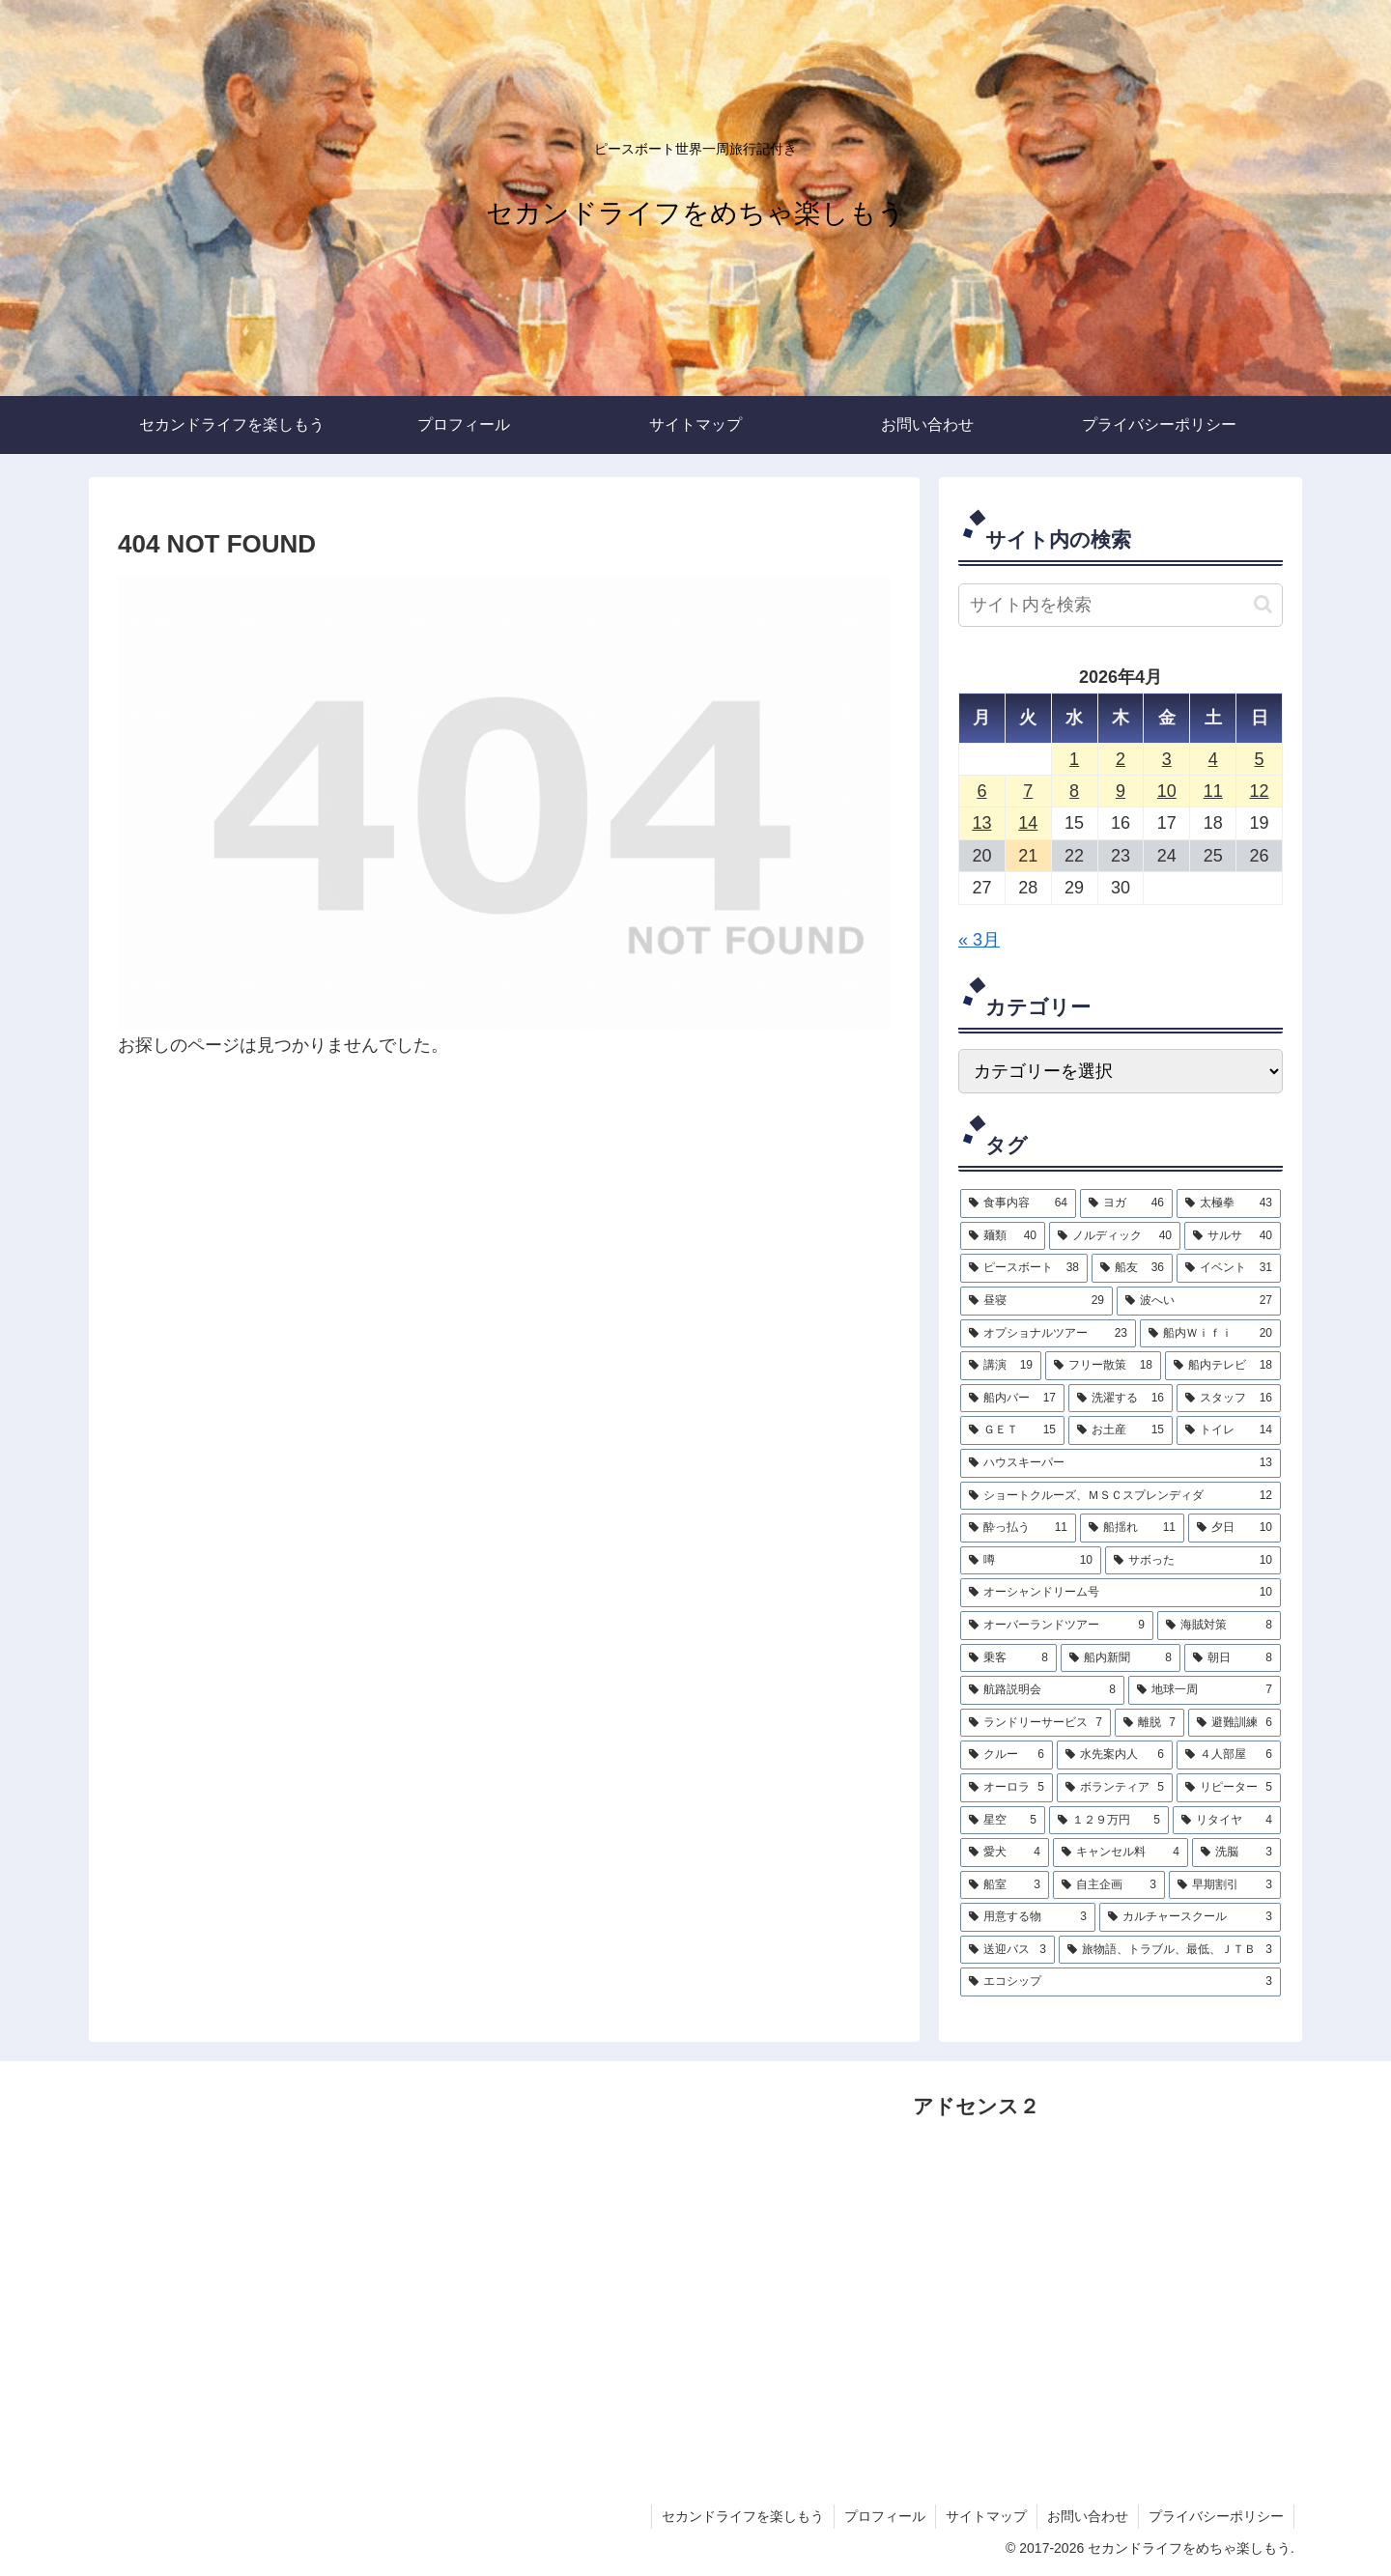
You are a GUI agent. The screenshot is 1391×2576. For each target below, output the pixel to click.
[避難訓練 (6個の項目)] (1234, 1723)
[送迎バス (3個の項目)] (1007, 1950)
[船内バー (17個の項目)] (1012, 1398)
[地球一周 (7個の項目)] (1204, 1690)
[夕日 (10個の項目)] (1234, 1528)
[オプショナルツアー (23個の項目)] (1048, 1333)
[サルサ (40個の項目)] (1232, 1236)
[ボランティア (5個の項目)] (1115, 1787)
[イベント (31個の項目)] (1229, 1268)
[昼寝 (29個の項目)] (1036, 1301)
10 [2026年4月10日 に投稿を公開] (1167, 791)
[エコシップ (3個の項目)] (1120, 1981)
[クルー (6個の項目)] (1006, 1755)
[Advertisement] (1058, 2308)
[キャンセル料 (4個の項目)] (1120, 1852)
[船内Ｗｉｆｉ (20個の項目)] (1210, 1333)
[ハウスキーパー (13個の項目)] (1120, 1463)
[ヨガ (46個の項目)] (1126, 1203)
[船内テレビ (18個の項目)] (1223, 1365)
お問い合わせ (1087, 2516)
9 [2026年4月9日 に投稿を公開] (1120, 791)
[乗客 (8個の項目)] (1008, 1658)
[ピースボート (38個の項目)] (1024, 1268)
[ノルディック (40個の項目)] (1114, 1236)
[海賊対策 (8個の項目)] (1219, 1625)
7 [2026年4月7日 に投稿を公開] (1028, 791)
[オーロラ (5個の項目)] (1006, 1787)
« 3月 (979, 939)
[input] (1120, 605)
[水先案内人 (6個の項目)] (1115, 1755)
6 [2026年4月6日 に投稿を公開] (981, 791)
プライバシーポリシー (1216, 2516)
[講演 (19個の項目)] (1000, 1365)
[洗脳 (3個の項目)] (1236, 1852)
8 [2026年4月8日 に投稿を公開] (1074, 791)
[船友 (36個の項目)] (1132, 1268)
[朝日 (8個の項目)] (1232, 1658)
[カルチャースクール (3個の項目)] (1190, 1917)
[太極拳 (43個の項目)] (1229, 1203)
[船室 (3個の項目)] (1004, 1885)
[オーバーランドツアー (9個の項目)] (1056, 1625)
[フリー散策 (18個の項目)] (1103, 1365)
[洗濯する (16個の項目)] (1120, 1398)
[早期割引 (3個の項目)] (1225, 1885)
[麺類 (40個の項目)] (1002, 1236)
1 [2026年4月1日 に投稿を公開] (1074, 759)
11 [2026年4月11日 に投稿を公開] (1213, 791)
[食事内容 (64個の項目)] (1018, 1203)
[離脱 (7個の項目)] (1149, 1723)
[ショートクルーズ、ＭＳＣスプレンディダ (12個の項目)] (1120, 1496)
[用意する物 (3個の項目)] (1027, 1917)
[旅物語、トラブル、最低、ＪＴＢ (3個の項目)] (1170, 1950)
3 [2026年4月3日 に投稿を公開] (1167, 759)
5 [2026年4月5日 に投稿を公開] (1259, 759)
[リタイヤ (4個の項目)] (1227, 1820)
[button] (1263, 604)
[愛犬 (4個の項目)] (1004, 1852)
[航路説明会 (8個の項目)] (1042, 1690)
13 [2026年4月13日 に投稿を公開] (981, 823)
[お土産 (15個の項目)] (1120, 1430)
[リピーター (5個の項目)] (1229, 1787)
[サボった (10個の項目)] (1193, 1560)
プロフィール (884, 2516)
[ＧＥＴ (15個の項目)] (1012, 1430)
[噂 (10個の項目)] (1030, 1560)
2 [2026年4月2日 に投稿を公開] (1120, 759)
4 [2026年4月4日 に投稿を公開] (1213, 759)
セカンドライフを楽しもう (743, 2516)
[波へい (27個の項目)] (1199, 1301)
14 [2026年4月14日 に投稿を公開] (1027, 823)
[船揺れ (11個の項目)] (1132, 1528)
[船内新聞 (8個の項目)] (1120, 1658)
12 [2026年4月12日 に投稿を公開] (1259, 791)
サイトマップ (986, 2516)
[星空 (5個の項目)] (1002, 1820)
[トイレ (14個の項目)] (1229, 1430)
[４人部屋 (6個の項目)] (1229, 1755)
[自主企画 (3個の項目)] (1109, 1885)
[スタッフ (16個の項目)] (1229, 1398)
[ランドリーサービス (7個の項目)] (1035, 1723)
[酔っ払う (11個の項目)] (1018, 1528)
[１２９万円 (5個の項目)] (1109, 1820)
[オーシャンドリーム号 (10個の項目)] (1120, 1592)
